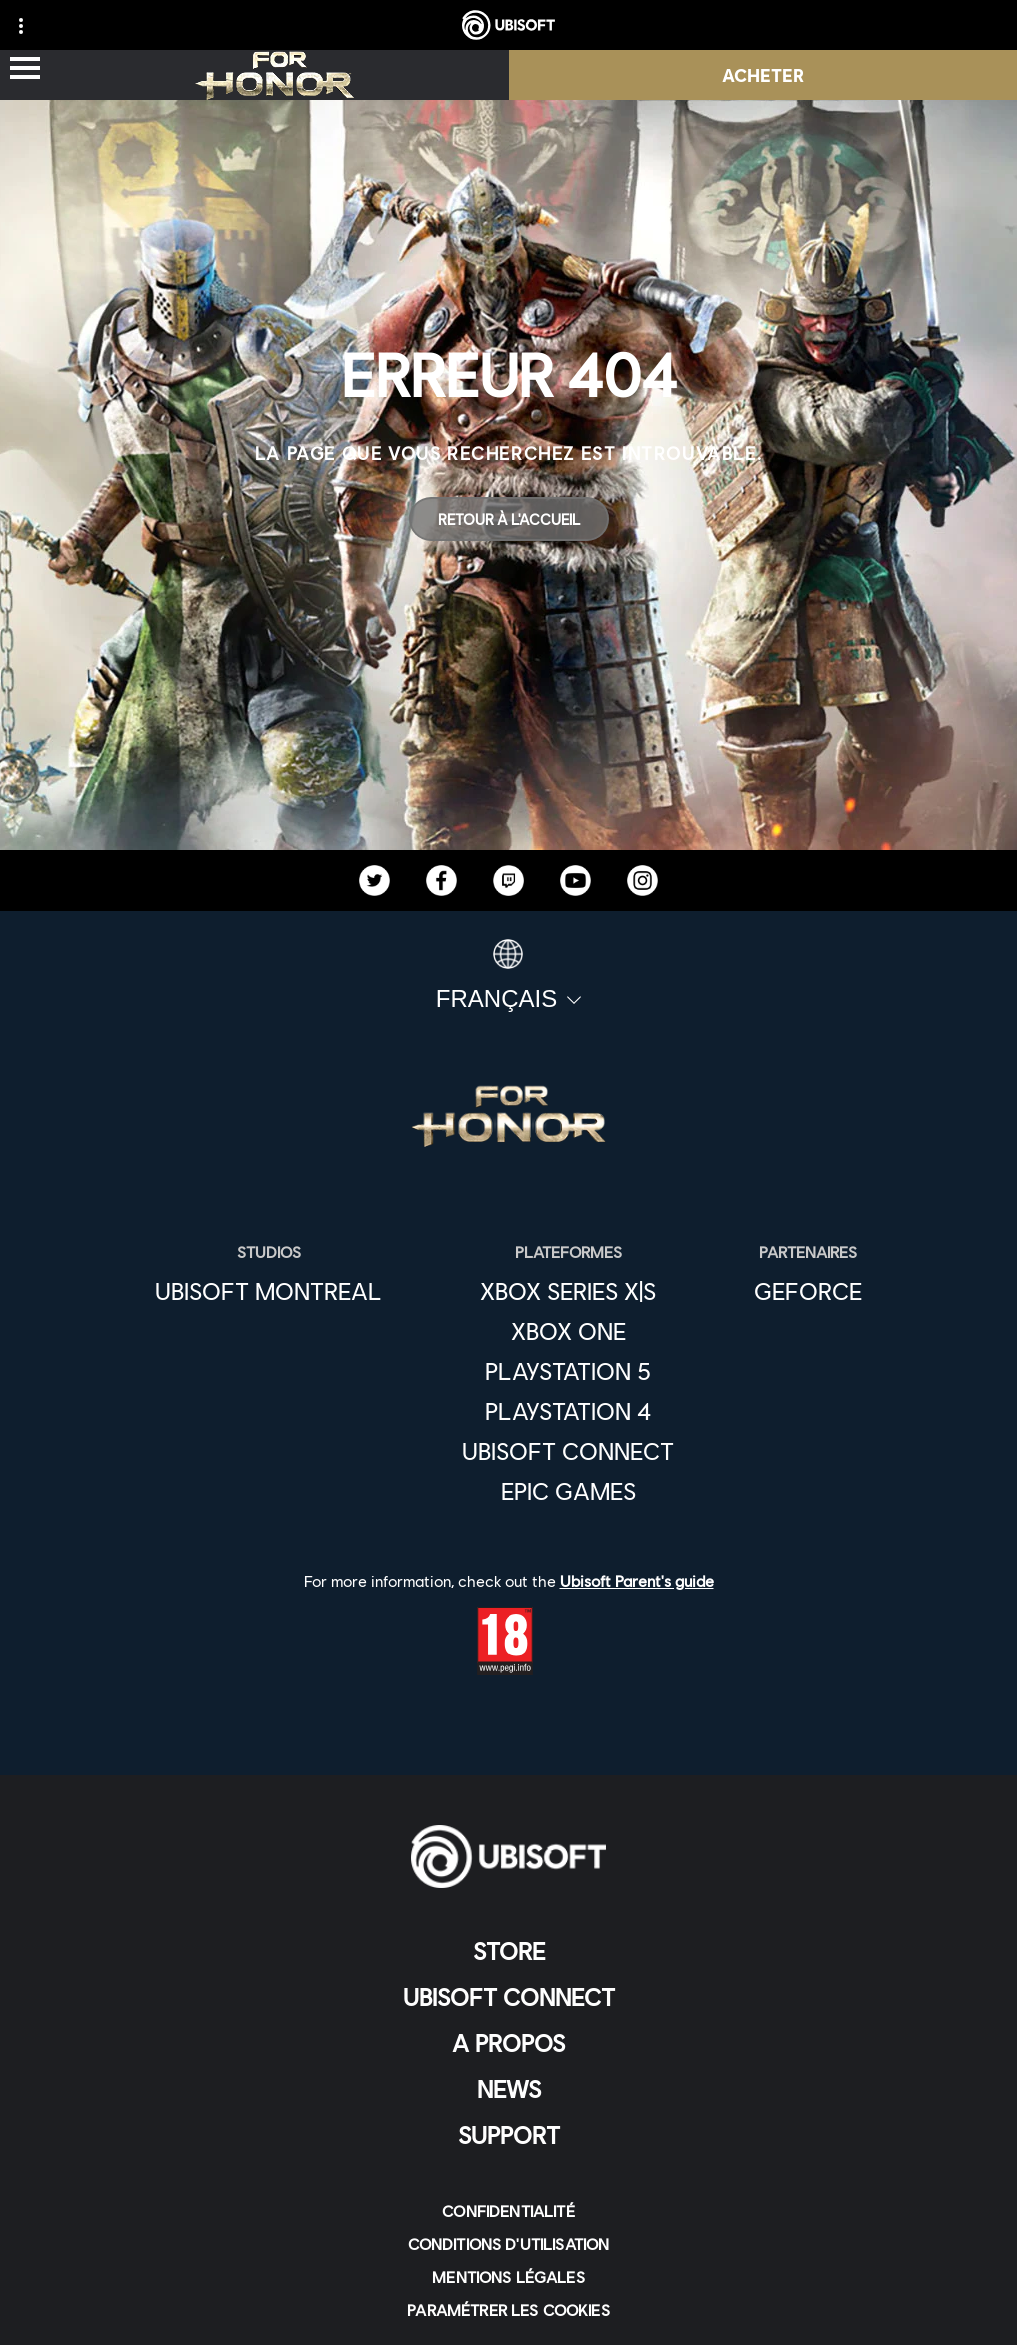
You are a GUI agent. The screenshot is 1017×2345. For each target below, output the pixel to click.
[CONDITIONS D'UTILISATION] (508, 2243)
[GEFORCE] (808, 1291)
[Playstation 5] (568, 1371)
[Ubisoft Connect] (568, 1451)
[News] (508, 2089)
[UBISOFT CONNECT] (508, 1997)
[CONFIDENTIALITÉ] (508, 2210)
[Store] (508, 1951)
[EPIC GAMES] (568, 1491)
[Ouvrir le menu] (25, 69)
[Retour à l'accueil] (509, 519)
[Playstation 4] (568, 1411)
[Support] (508, 2135)
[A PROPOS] (508, 2043)
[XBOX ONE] (568, 1331)
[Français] (508, 976)
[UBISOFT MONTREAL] (268, 1291)
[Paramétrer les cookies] (508, 2309)
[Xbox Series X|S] (568, 1291)
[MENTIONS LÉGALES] (508, 2276)
